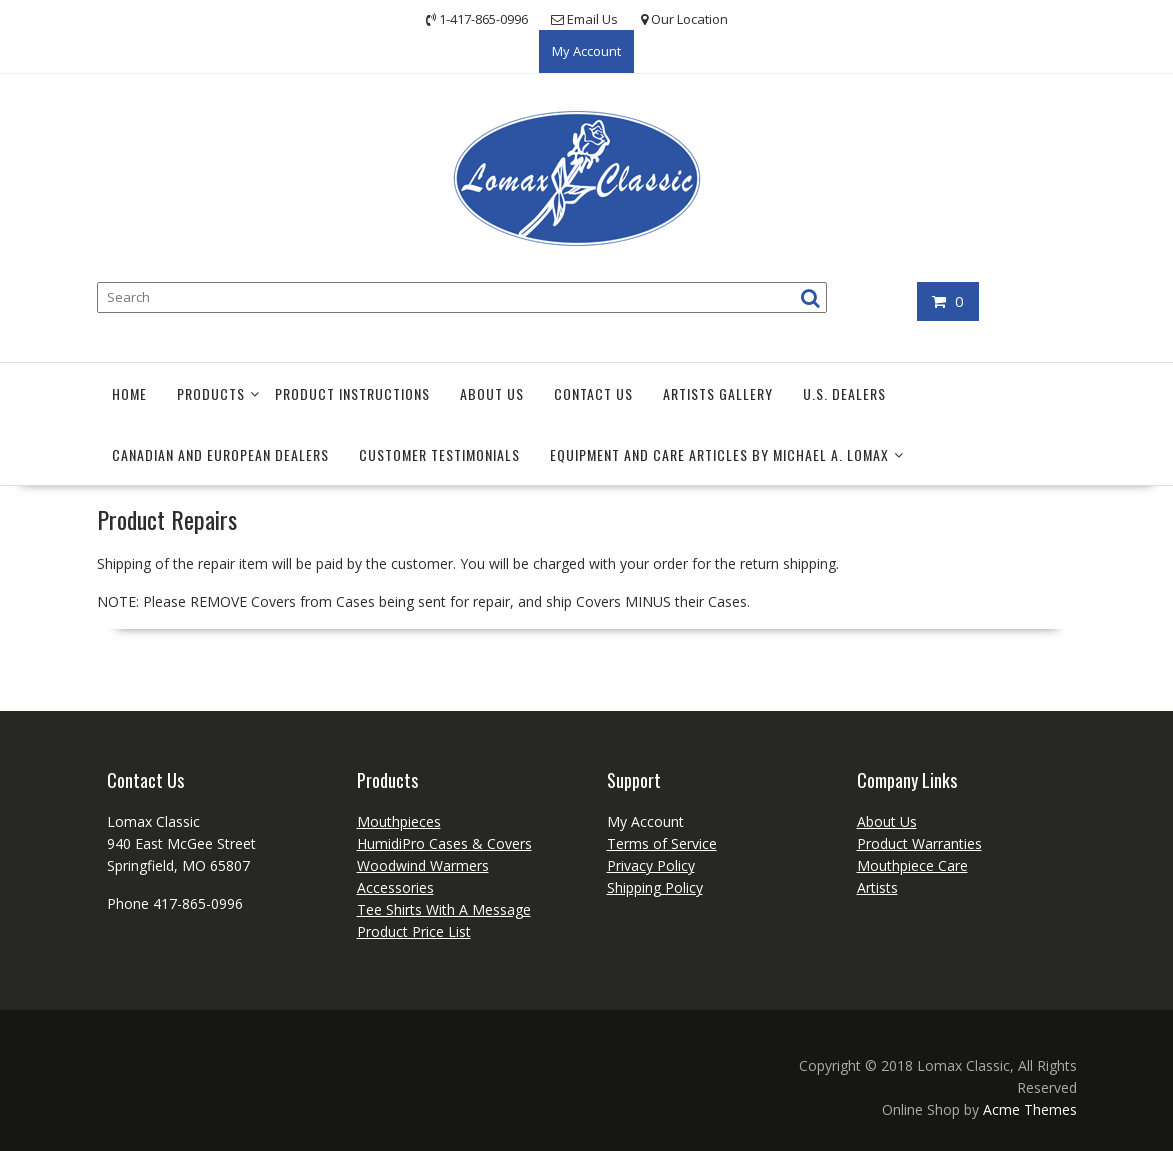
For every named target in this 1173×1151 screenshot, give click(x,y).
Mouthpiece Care (912, 865)
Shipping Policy (655, 887)
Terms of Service (662, 843)
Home (129, 393)
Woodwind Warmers (423, 865)
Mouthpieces (399, 821)
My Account (586, 51)
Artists (877, 887)
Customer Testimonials (439, 454)
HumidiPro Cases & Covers (444, 843)
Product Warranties (919, 843)
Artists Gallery (718, 393)
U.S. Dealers (844, 393)
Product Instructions (352, 393)
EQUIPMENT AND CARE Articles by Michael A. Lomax (719, 454)
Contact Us (593, 393)
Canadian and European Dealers (220, 454)
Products (211, 393)
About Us (492, 393)
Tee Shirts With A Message (444, 909)
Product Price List (414, 931)
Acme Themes (1030, 1109)
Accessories (395, 887)
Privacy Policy (651, 865)
